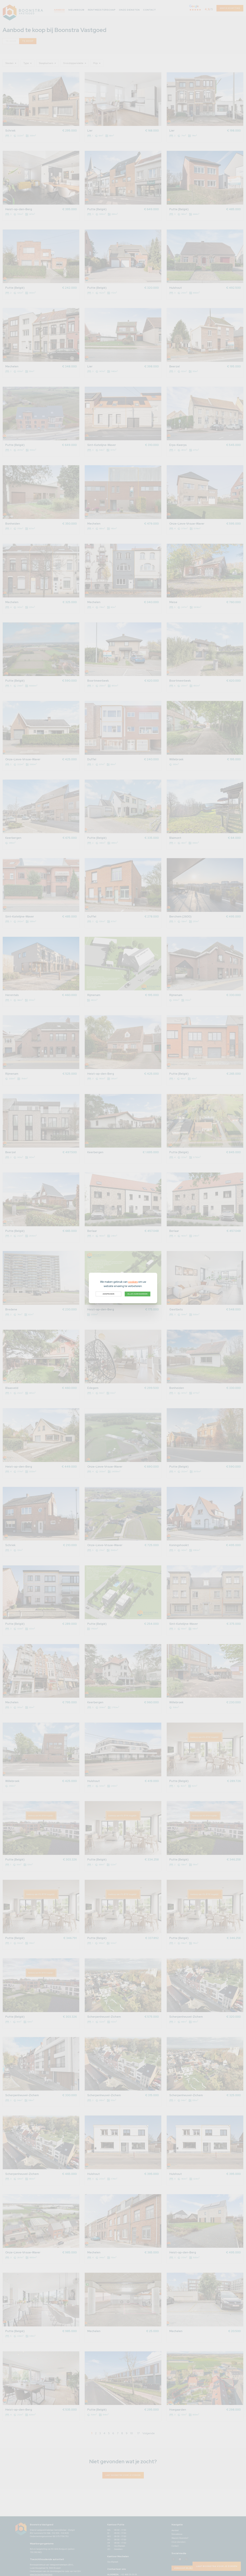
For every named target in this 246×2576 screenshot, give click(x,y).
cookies (133, 1282)
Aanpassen (108, 1294)
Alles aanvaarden (137, 1294)
